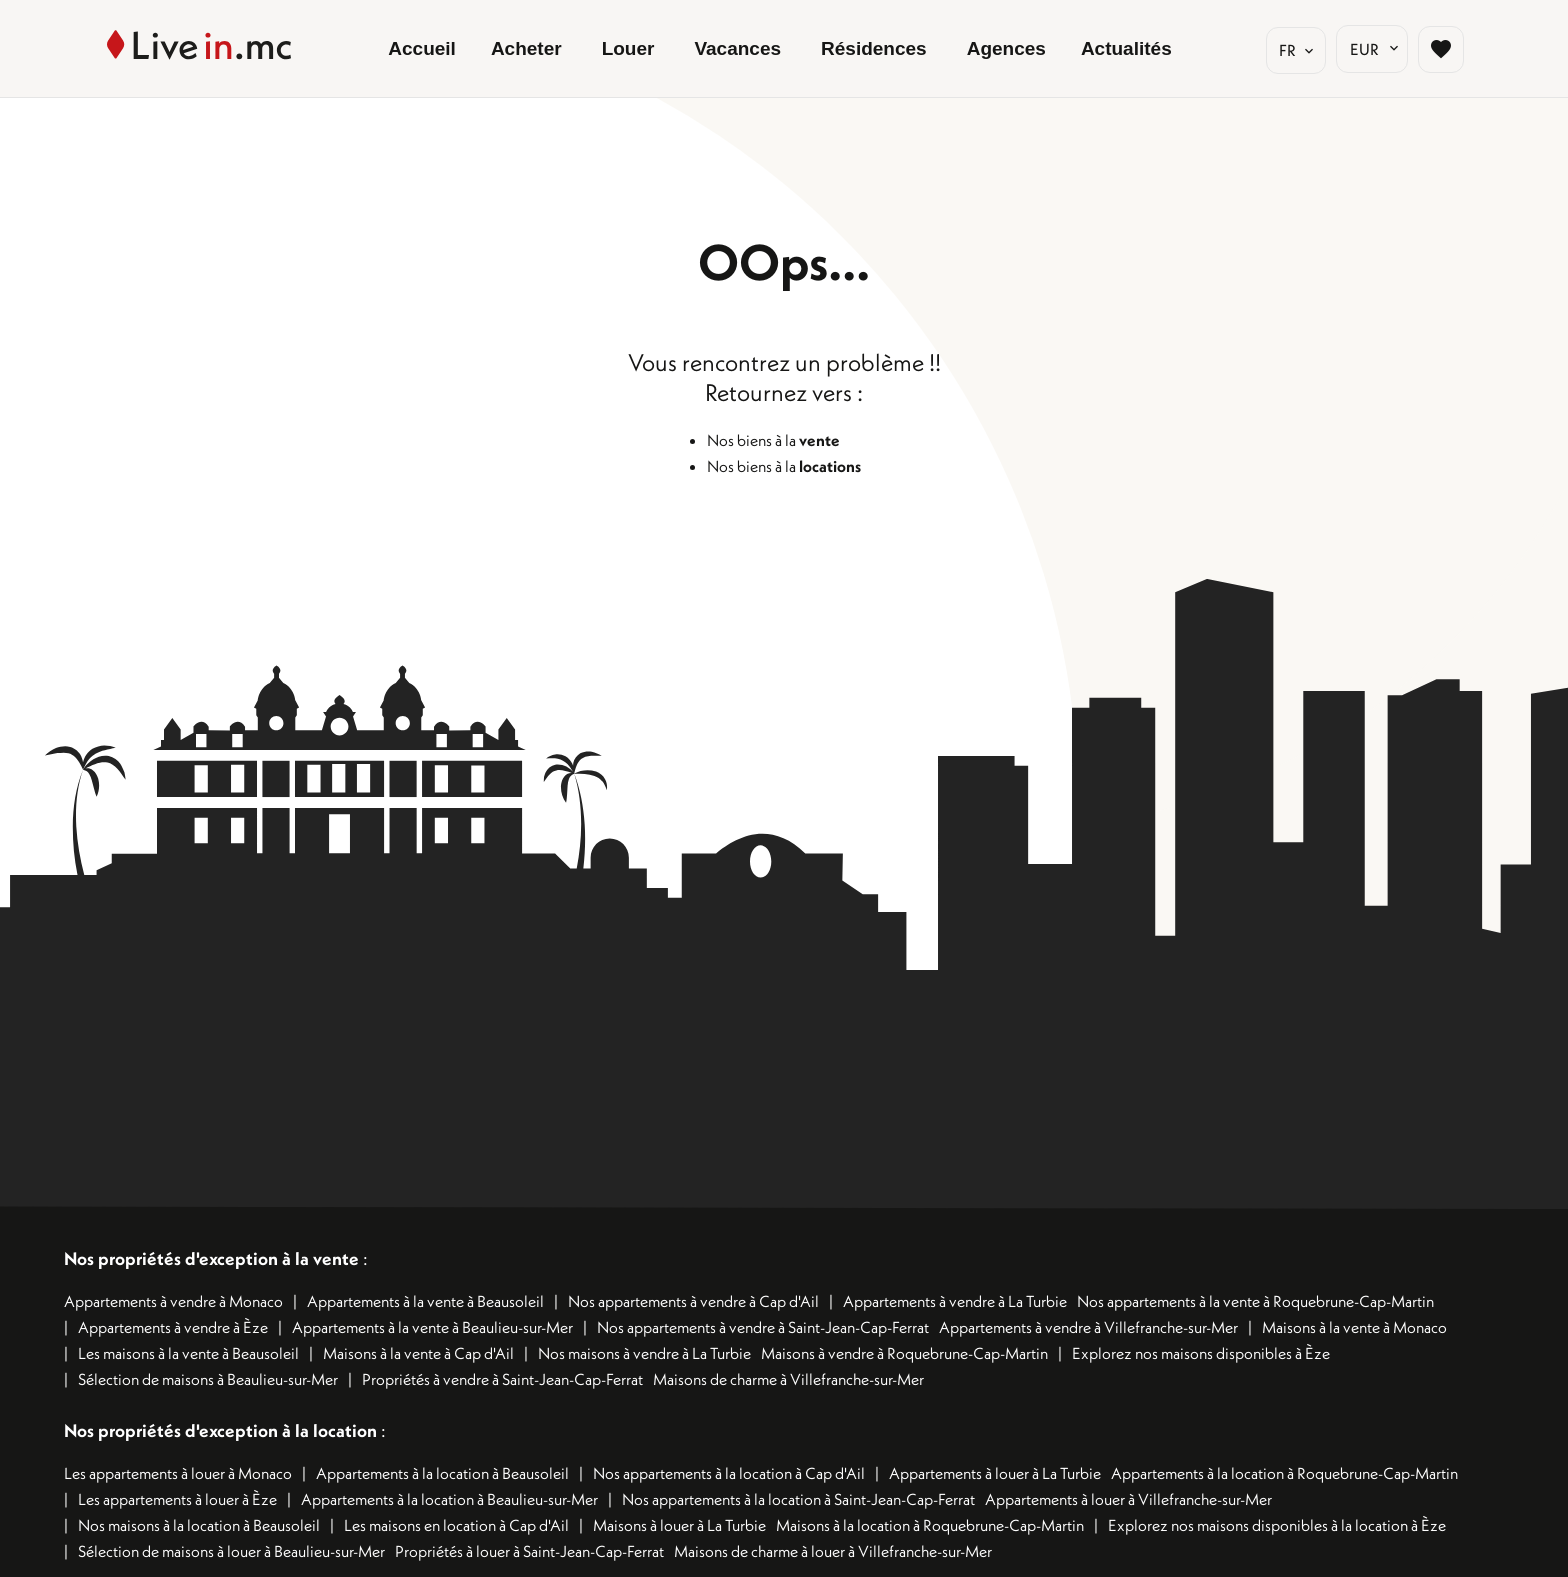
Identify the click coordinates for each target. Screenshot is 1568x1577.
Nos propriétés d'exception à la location (220, 1430)
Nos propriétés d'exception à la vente (211, 1258)
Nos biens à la (773, 440)
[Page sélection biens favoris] (1441, 49)
